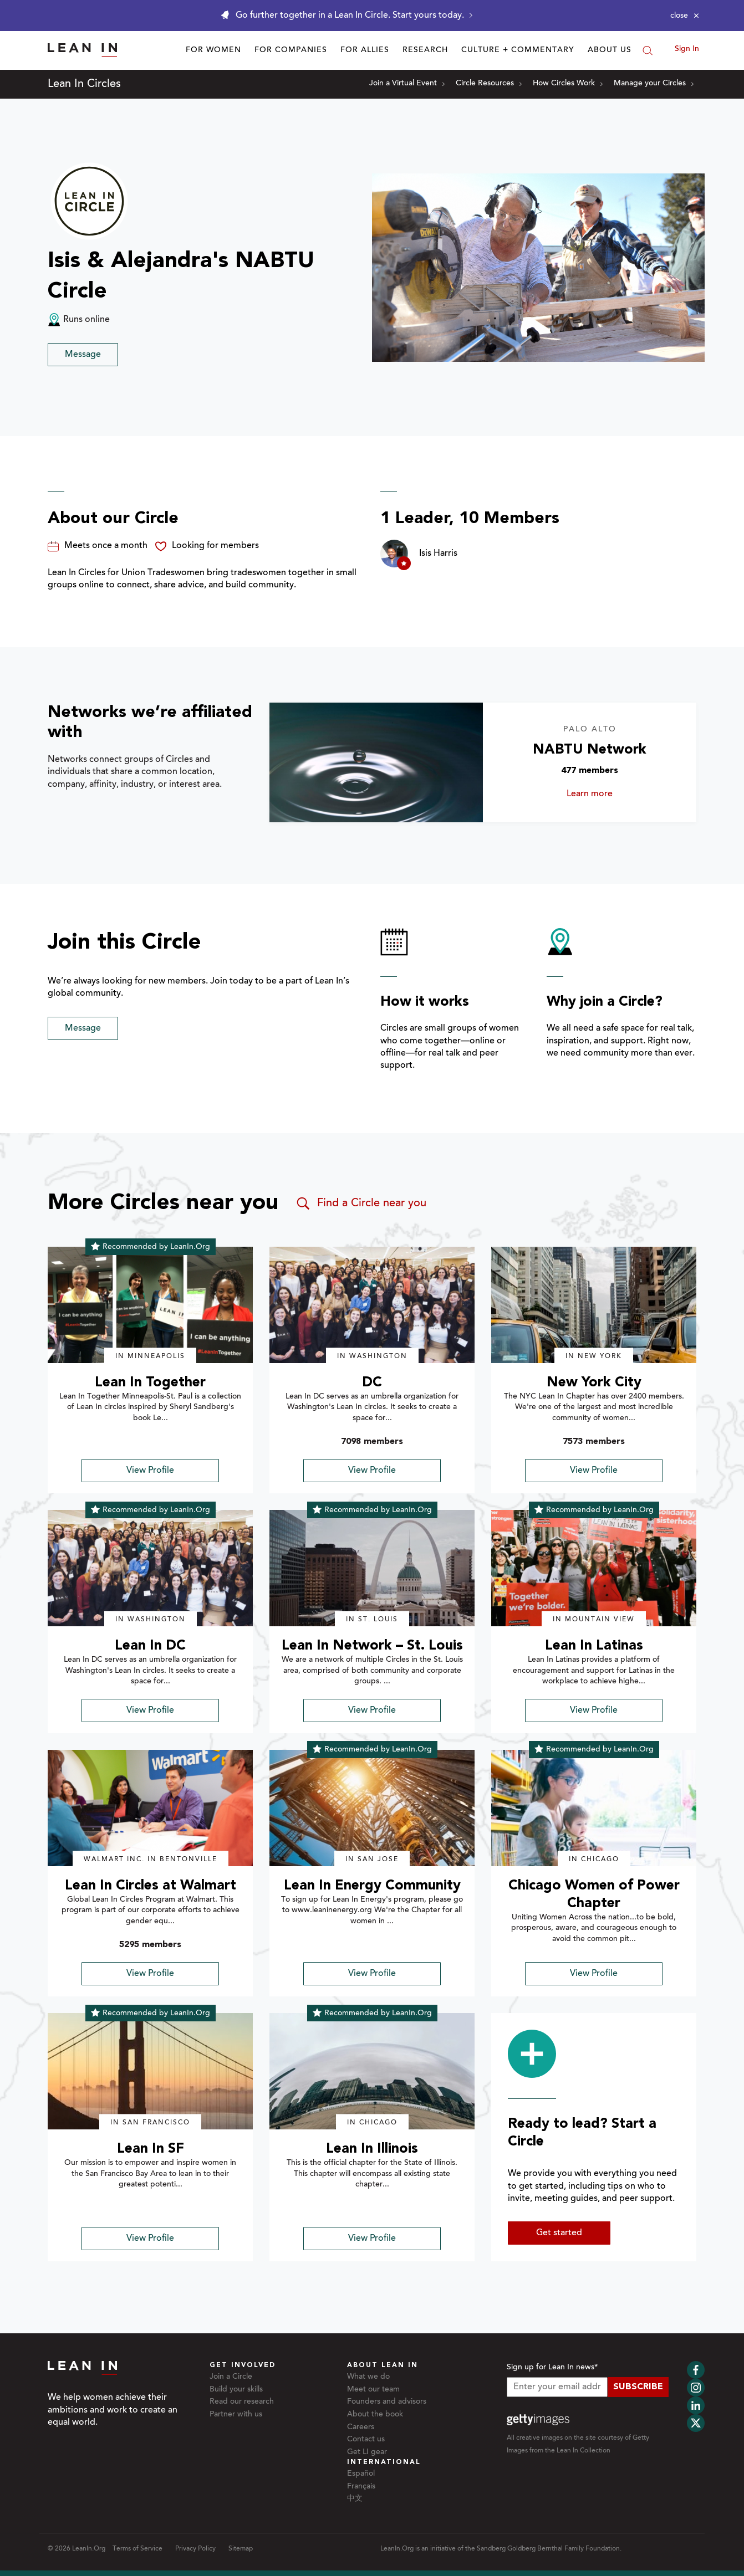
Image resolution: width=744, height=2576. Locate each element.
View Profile (150, 1470)
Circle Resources (489, 84)
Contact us (366, 2440)
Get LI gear (367, 2452)
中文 (355, 2499)
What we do (368, 2377)
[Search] (648, 50)
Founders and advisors (386, 2402)
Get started (559, 2233)
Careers (360, 2427)
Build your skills (236, 2390)
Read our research (242, 2402)
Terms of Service (137, 2549)
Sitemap (240, 2549)
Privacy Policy (195, 2549)
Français (361, 2487)
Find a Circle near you (360, 1203)
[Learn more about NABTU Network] (376, 763)
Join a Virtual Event (407, 84)
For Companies (290, 50)
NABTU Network (589, 750)
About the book (375, 2415)
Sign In (687, 49)
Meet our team (373, 2390)
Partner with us (236, 2415)
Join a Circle (231, 2377)
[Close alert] (685, 15)
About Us (609, 50)
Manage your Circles (654, 84)
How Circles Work (568, 84)
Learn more (607, 794)
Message (83, 354)
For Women (213, 50)
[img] (150, 1305)
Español (361, 2474)
